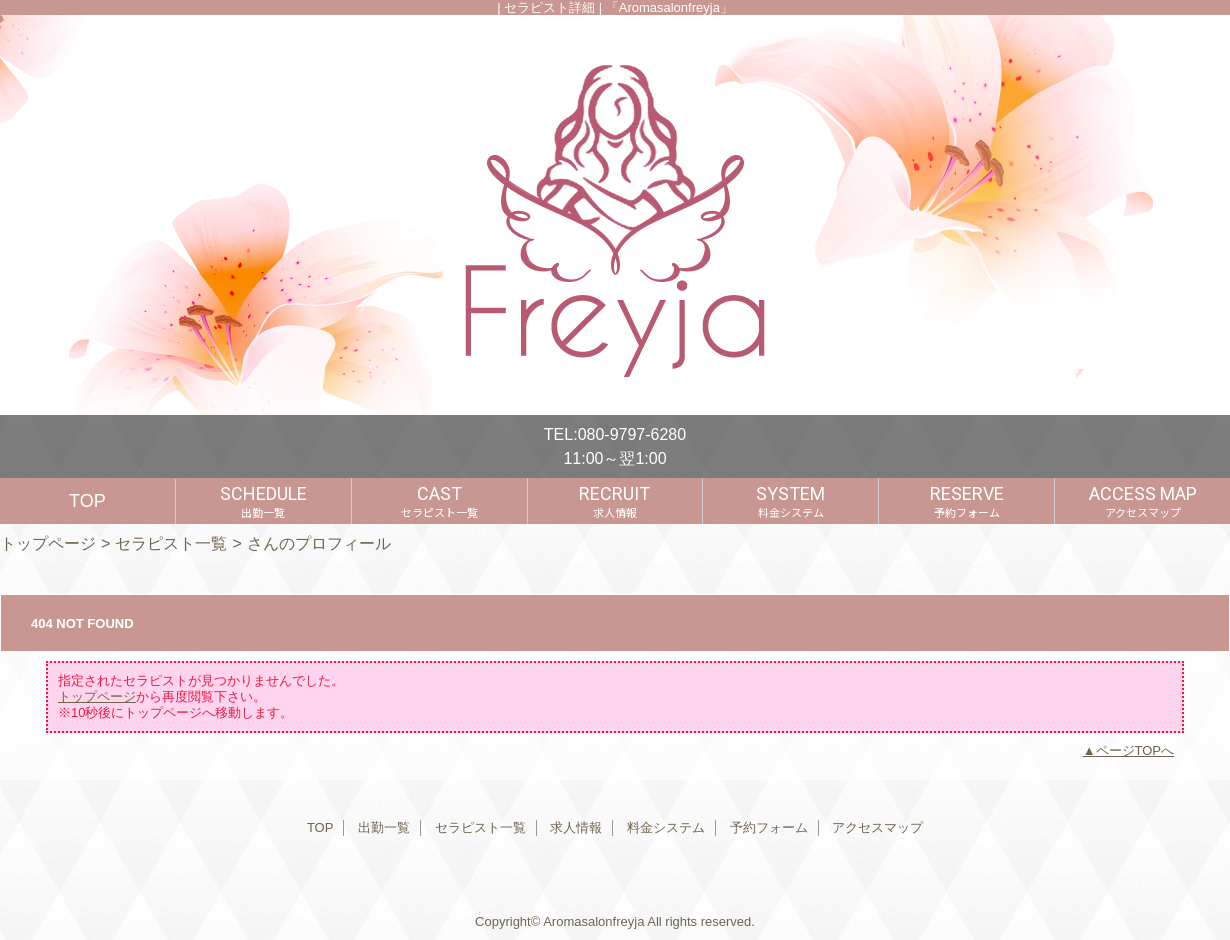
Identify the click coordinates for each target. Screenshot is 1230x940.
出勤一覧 (384, 827)
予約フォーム (769, 827)
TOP (87, 501)
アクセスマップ (877, 827)
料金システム (666, 827)
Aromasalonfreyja (593, 921)
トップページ (48, 543)
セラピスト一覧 (171, 543)
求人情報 (576, 827)
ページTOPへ (1135, 750)
